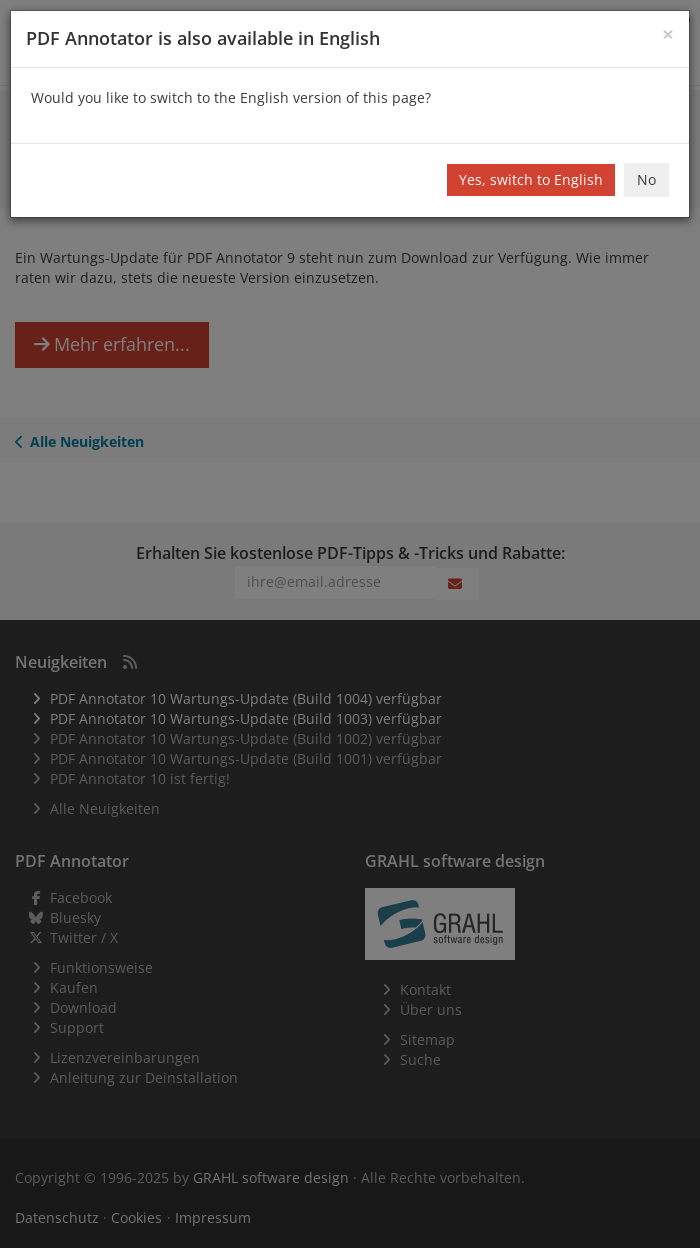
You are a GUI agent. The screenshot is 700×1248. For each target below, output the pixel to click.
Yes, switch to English (531, 179)
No (646, 179)
